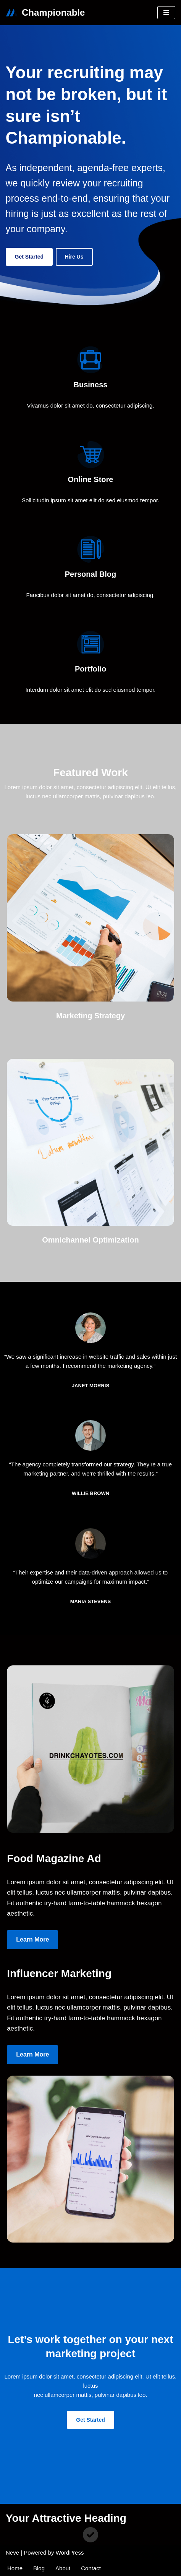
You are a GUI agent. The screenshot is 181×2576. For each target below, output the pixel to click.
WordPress (70, 2552)
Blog (39, 2568)
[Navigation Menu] (166, 12)
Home (15, 2568)
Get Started (29, 257)
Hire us (74, 257)
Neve (12, 2552)
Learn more (32, 1939)
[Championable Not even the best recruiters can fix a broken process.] (45, 12)
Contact (91, 2568)
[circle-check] (90, 2534)
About (62, 2568)
